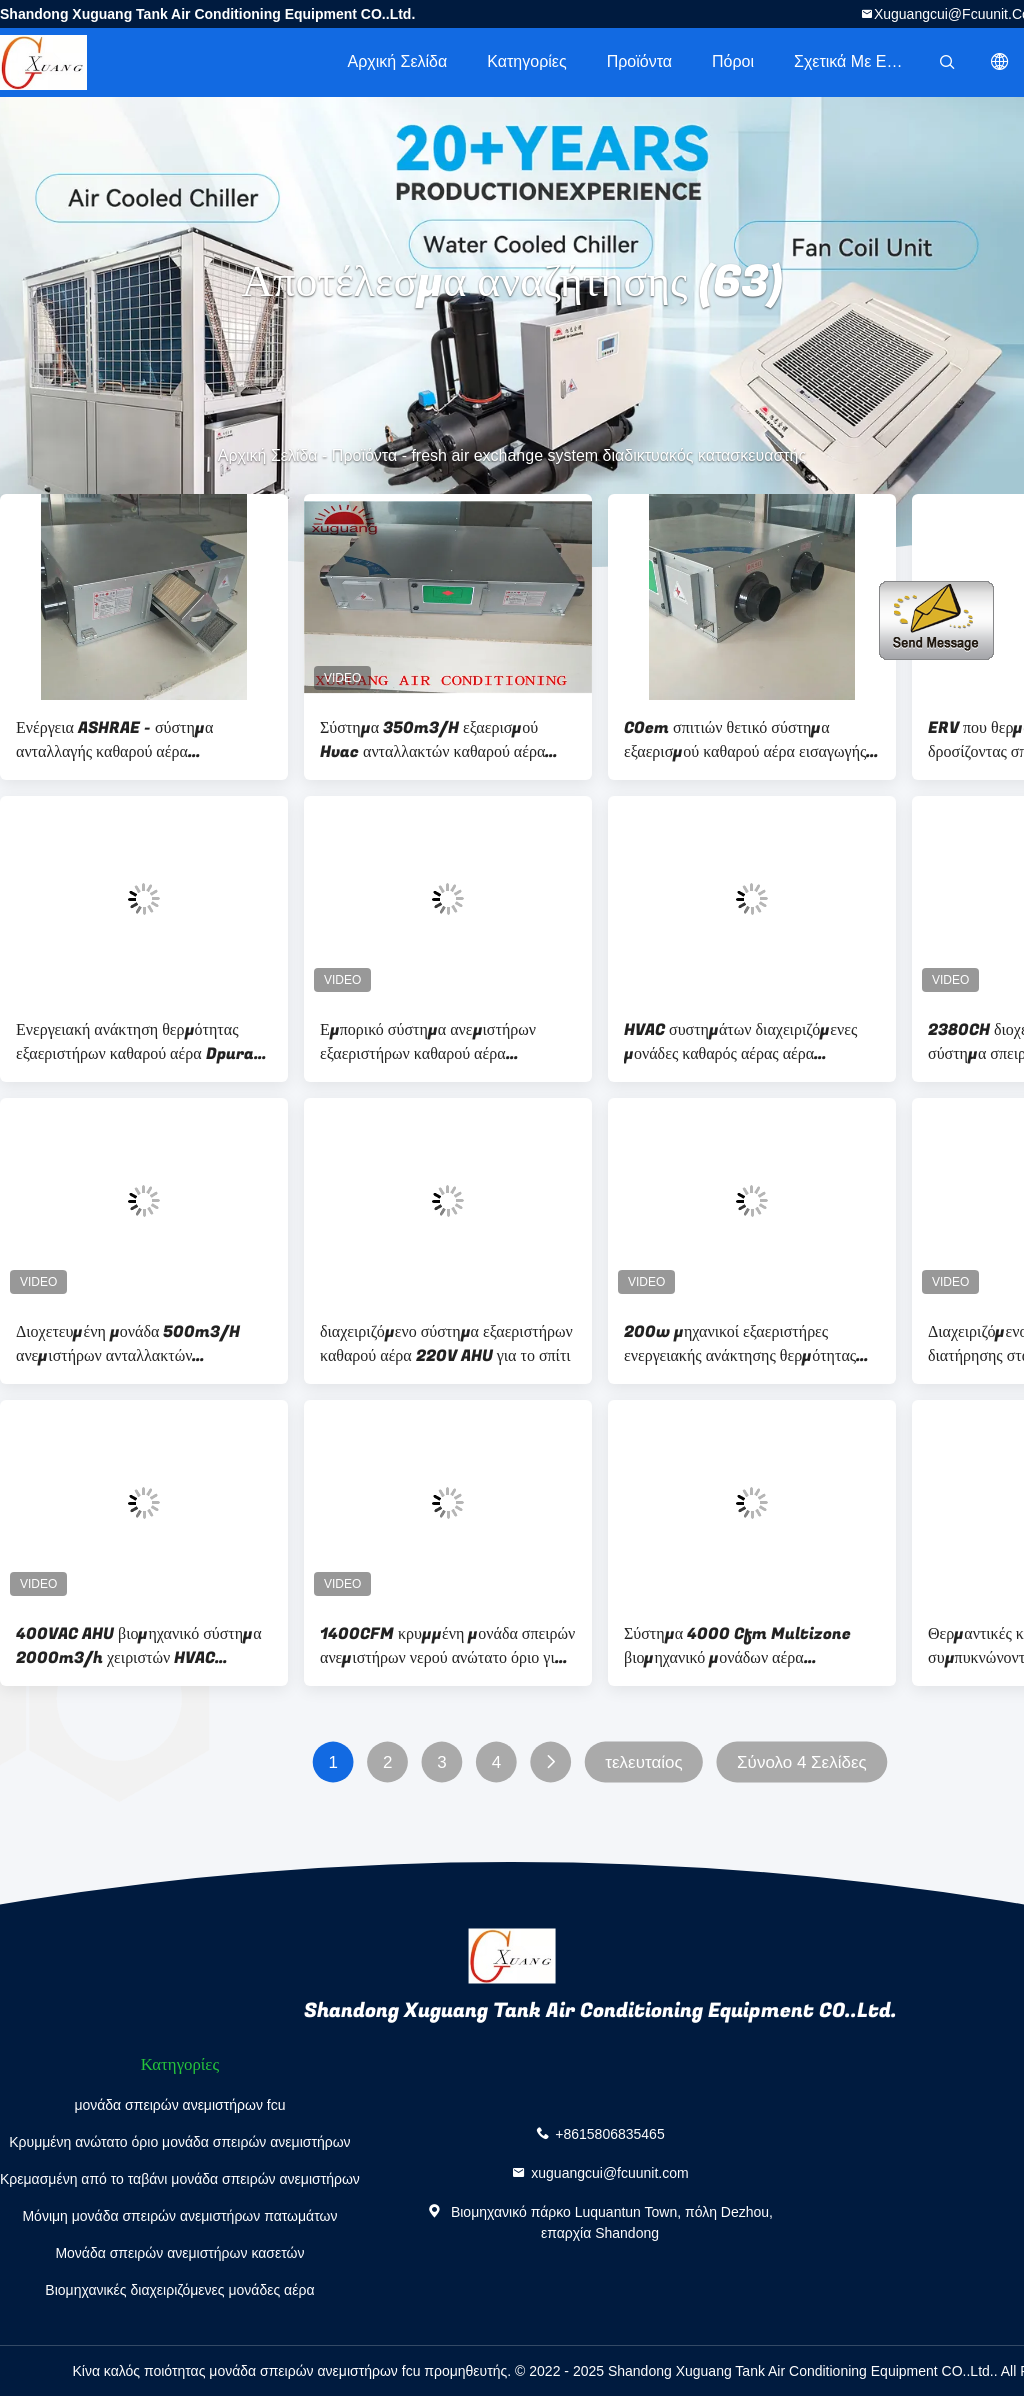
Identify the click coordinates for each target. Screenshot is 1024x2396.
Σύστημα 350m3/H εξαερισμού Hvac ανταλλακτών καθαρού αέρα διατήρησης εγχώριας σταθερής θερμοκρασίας (432, 740)
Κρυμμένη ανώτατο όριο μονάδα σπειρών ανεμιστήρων (179, 2142)
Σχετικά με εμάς (853, 61)
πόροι (733, 61)
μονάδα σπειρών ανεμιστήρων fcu (179, 2105)
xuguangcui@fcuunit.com (609, 2173)
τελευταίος (643, 1762)
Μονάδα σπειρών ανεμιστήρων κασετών (179, 2253)
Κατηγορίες (526, 61)
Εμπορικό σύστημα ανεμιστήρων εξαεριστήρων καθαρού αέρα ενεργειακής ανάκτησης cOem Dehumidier (428, 1042)
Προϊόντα (639, 61)
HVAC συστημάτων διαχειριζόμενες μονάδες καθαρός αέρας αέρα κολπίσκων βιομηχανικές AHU (740, 1042)
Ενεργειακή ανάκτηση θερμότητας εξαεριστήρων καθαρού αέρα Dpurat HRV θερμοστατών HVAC (139, 1042)
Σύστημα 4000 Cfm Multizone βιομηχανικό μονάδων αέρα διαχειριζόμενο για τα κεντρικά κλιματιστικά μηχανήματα (737, 1646)
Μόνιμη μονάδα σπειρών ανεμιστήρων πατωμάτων (179, 2216)
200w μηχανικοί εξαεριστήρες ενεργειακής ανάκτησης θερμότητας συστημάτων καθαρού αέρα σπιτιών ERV (740, 1344)
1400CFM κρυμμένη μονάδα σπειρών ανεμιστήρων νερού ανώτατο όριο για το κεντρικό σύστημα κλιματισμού (447, 1646)
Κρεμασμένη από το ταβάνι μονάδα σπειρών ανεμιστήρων (180, 2179)
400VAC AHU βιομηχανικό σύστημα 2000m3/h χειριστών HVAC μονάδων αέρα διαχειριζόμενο (139, 1646)
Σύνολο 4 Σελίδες (802, 1762)
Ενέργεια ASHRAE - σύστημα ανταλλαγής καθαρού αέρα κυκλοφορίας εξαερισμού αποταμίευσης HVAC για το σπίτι (123, 740)
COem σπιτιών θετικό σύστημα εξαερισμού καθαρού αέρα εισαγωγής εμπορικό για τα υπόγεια (745, 740)
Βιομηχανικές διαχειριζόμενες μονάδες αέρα (179, 2290)
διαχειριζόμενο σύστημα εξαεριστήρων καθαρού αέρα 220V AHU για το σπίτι (446, 1344)
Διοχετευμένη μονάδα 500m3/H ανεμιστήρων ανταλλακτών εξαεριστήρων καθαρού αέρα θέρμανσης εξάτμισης (128, 1344)
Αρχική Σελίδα (397, 61)
